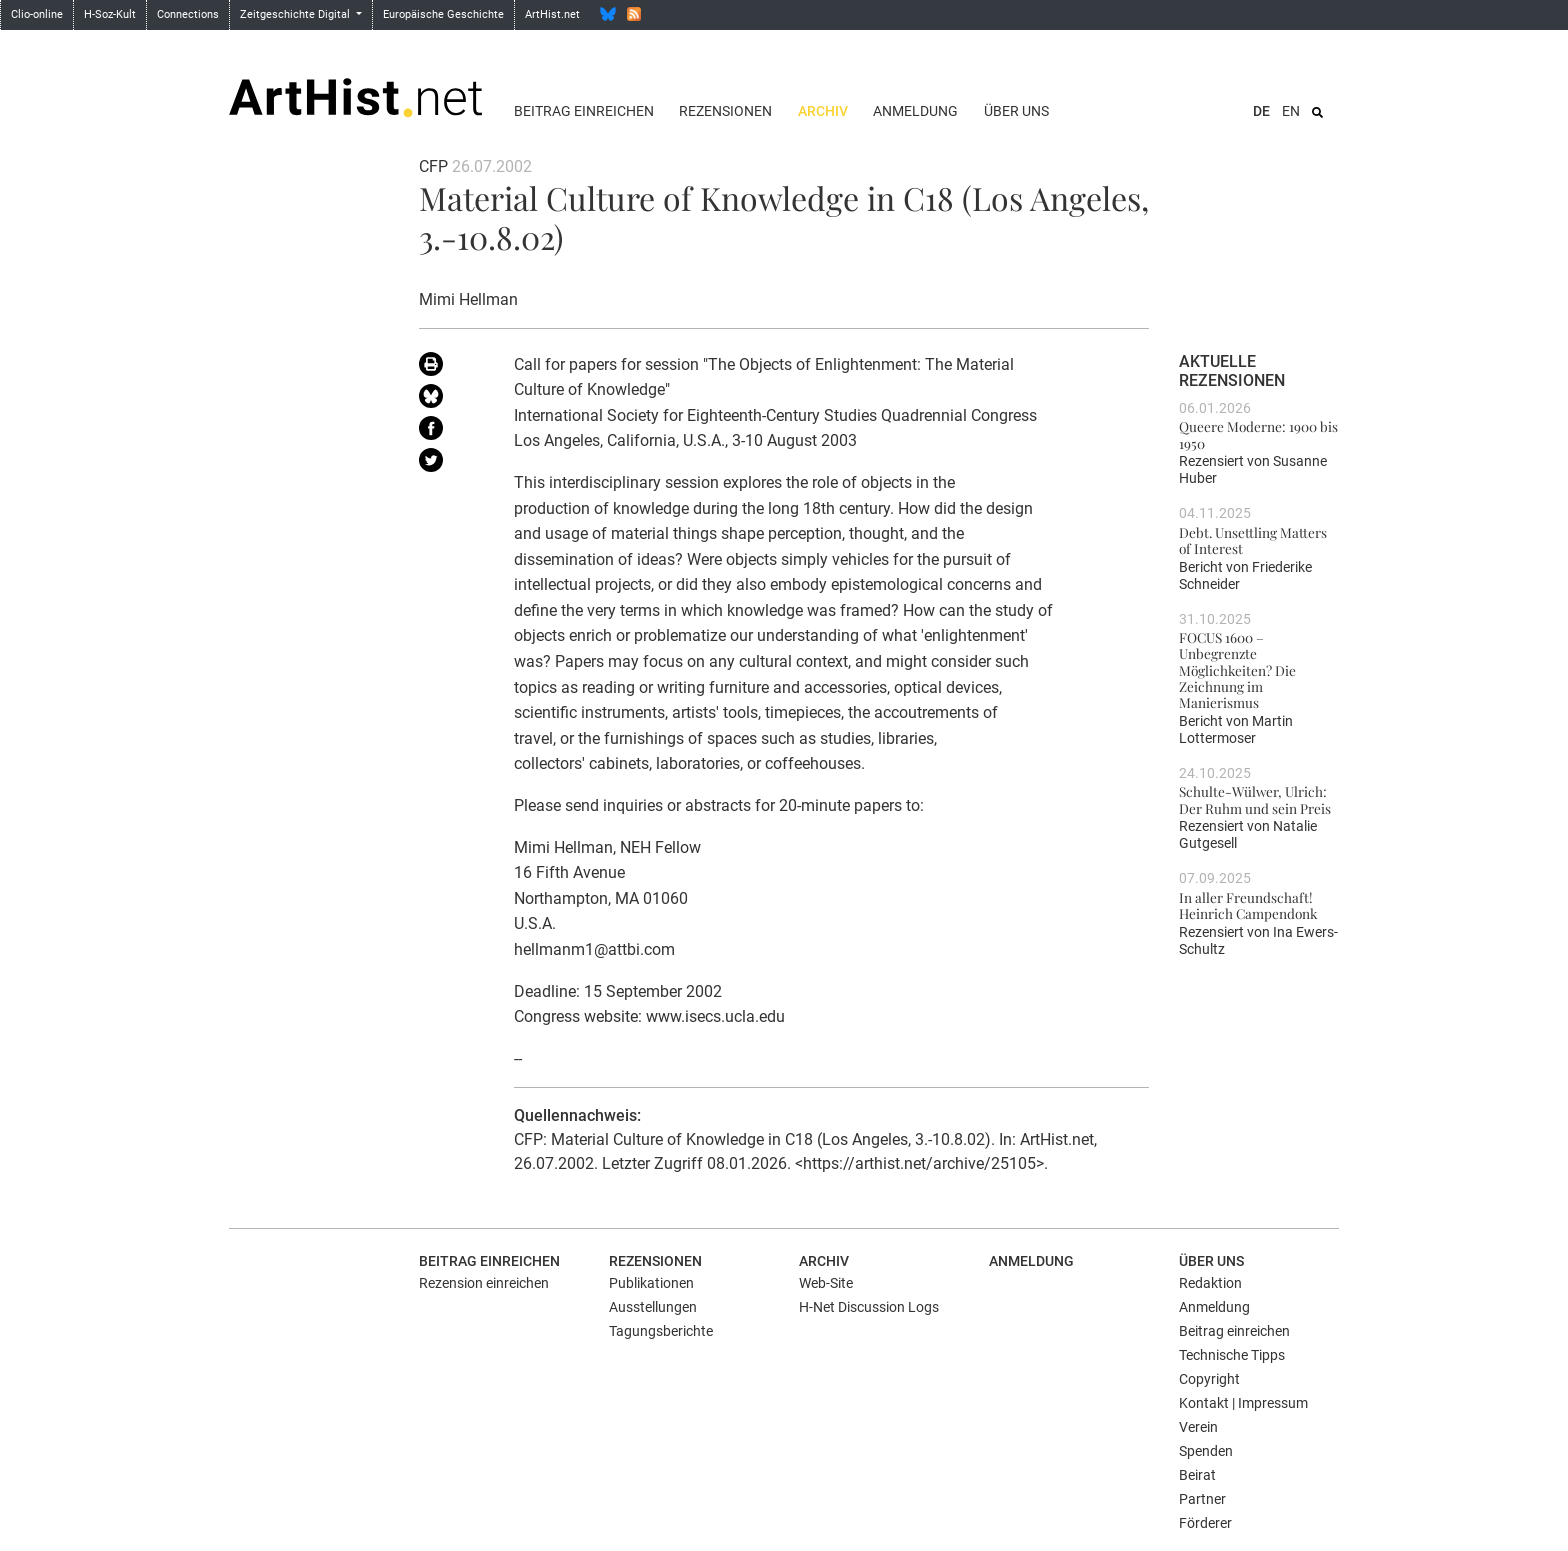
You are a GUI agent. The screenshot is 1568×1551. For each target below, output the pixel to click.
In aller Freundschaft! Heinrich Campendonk (1248, 905)
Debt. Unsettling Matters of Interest (1253, 540)
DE (1261, 111)
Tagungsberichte (661, 1331)
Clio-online (37, 14)
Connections (188, 14)
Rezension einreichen (484, 1283)
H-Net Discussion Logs (869, 1307)
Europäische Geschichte (443, 14)
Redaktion (1210, 1283)
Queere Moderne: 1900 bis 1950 (1258, 434)
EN (1291, 111)
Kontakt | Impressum (1243, 1403)
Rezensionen (725, 111)
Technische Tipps (1232, 1355)
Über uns (1016, 111)
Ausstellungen (653, 1307)
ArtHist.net (552, 14)
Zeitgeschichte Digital (296, 14)
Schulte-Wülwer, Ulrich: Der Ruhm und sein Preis (1255, 799)
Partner (1202, 1499)
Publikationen (651, 1283)
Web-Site (826, 1283)
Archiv (823, 111)
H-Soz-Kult (110, 14)
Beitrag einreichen (584, 111)
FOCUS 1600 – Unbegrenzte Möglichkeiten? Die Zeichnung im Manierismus (1237, 669)
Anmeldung (915, 111)
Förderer (1205, 1523)
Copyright (1209, 1379)
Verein (1198, 1427)
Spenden (1206, 1451)
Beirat (1197, 1475)
